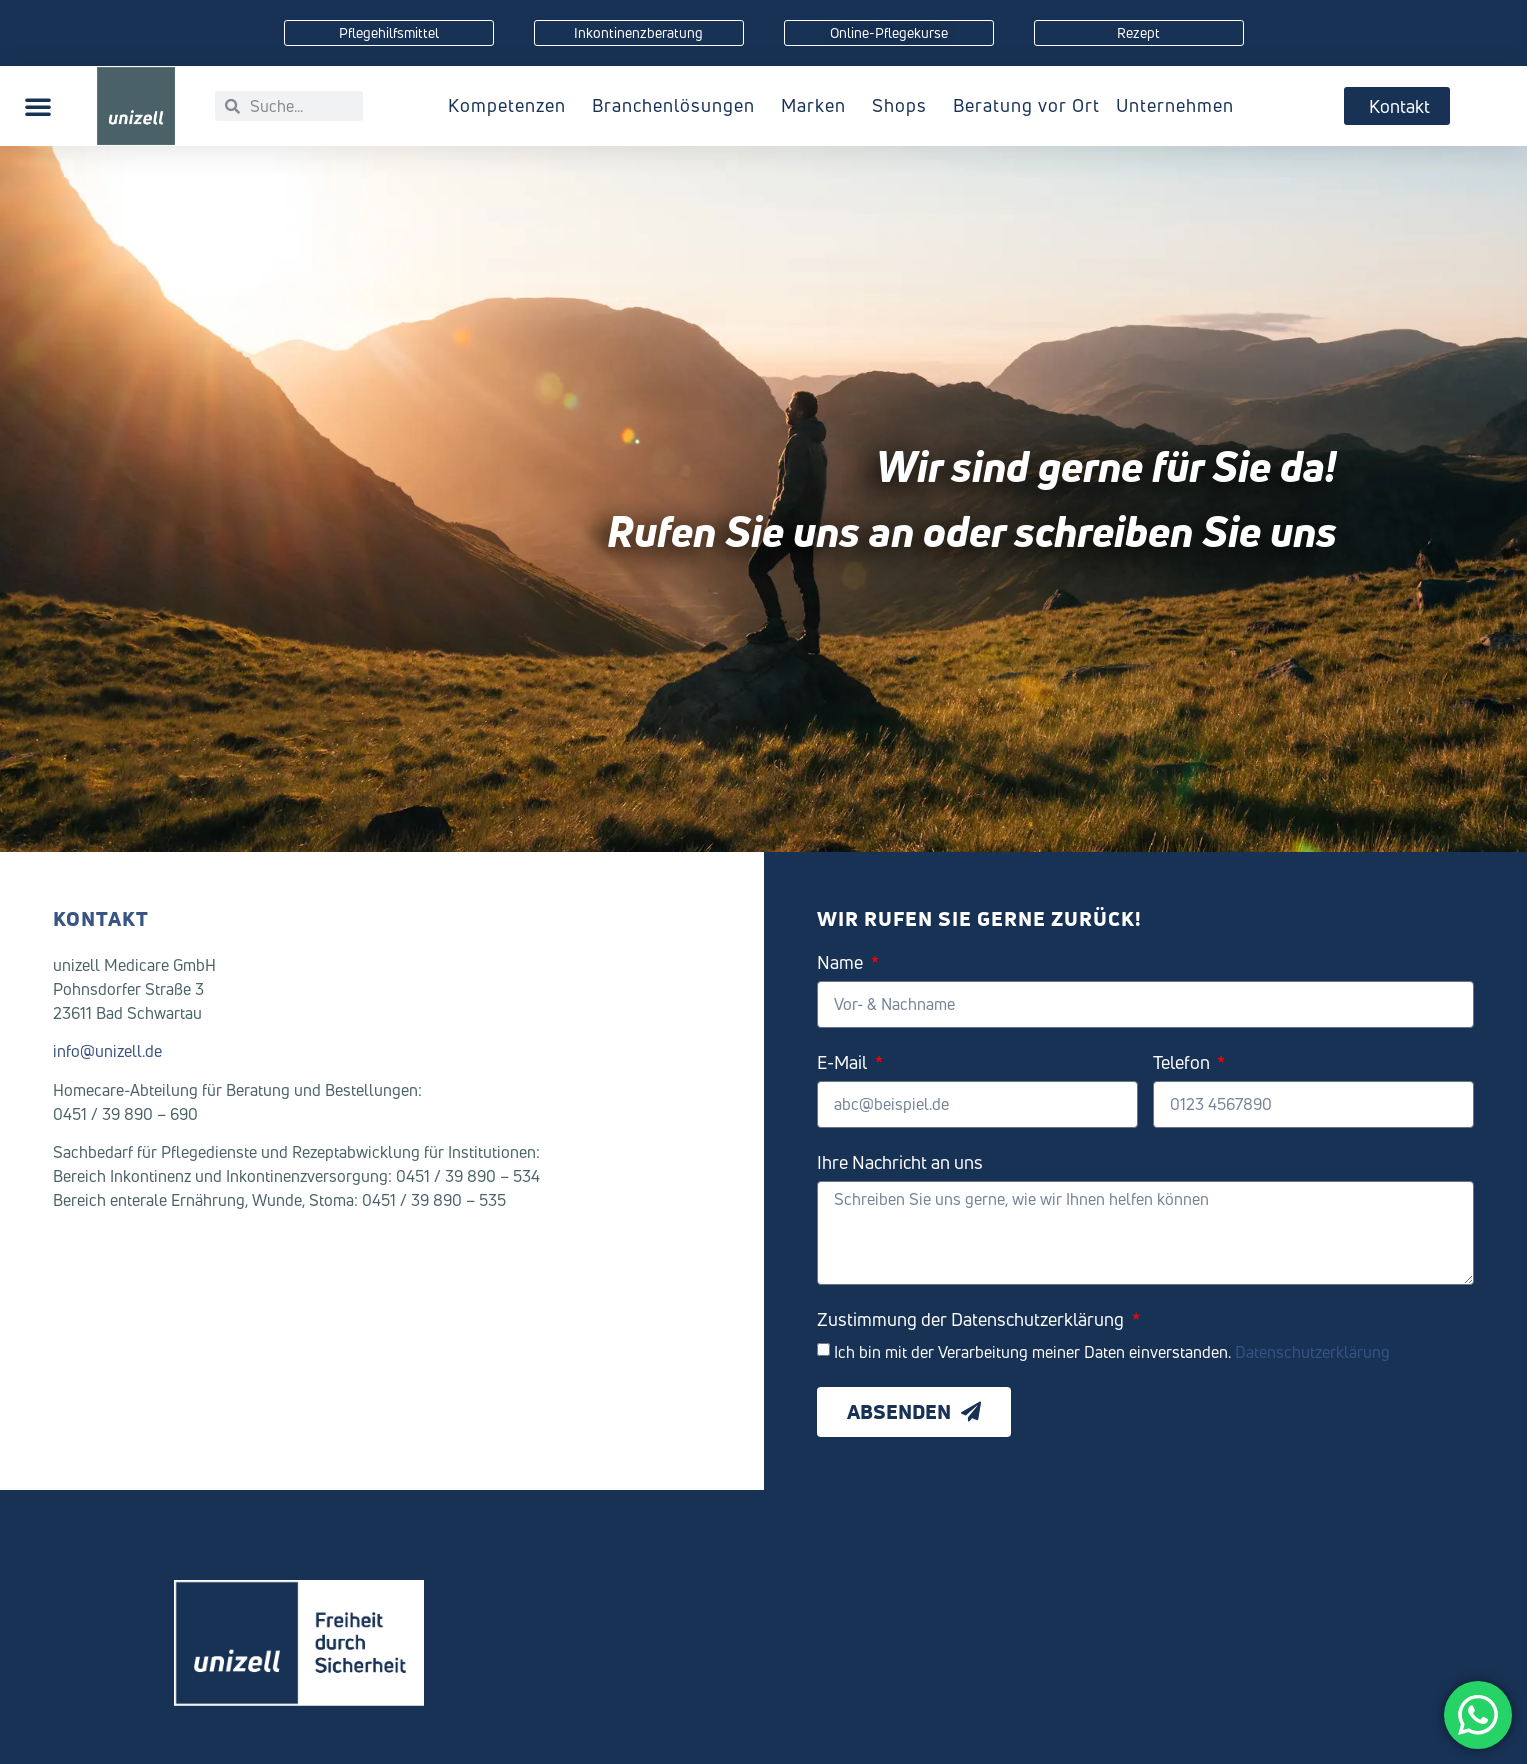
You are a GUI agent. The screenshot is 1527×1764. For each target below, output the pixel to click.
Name (842, 963)
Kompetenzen (512, 105)
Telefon (1183, 1063)
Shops (904, 105)
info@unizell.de (107, 1051)
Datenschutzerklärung (1312, 1351)
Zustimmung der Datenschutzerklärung (972, 1320)
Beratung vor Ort (1026, 105)
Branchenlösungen (678, 105)
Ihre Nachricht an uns (900, 1163)
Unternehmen (1180, 105)
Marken (818, 105)
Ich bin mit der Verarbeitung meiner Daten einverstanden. (1112, 1351)
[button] (38, 106)
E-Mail (844, 1063)
